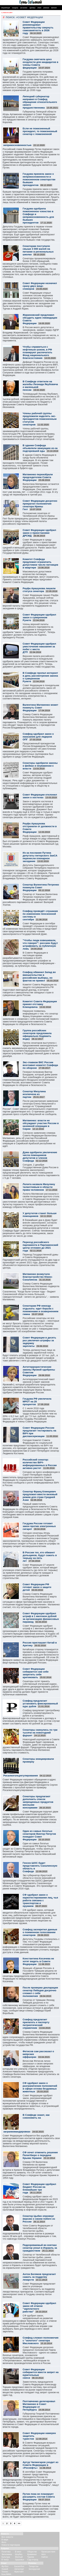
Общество (32, 2552)
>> (19, 2523)
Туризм (30, 2557)
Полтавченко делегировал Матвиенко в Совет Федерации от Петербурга (39, 2405)
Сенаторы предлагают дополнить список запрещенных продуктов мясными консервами (38, 1802)
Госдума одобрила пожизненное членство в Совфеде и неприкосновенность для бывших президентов (38, 215)
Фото (3, 2542)
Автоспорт (19, 2569)
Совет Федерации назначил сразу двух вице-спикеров (40, 286)
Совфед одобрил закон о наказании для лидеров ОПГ (38, 736)
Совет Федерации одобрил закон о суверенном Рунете (39, 617)
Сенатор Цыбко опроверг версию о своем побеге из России (39, 2219)
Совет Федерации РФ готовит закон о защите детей (37, 1587)
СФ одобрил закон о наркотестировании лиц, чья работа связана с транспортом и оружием (40, 1900)
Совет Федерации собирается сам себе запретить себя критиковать (36, 1673)
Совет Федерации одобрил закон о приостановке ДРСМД (39, 533)
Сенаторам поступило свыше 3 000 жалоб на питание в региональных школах (38, 250)
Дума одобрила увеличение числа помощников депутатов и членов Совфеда (40, 1156)
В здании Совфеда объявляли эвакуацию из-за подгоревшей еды (40, 448)
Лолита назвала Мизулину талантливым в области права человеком (39, 1187)
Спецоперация (5, 7)
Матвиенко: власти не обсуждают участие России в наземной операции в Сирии (41, 1124)
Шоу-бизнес (23, 7)
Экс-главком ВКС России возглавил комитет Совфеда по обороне (40, 1065)
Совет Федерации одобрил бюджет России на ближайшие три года (39, 2188)
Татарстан (33, 2566)
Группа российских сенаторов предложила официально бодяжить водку (37, 1034)
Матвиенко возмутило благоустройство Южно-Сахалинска (38, 1277)
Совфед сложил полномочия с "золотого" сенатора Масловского (40, 2340)
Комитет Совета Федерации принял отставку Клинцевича (40, 1004)
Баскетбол (19, 2566)
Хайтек (44, 2557)
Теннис (4, 2572)
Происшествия (48, 2552)
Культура (5, 2557)
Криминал (32, 2554)
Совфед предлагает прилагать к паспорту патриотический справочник (36, 2023)
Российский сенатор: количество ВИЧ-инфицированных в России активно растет (40, 1463)
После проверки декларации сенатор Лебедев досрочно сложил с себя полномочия (40, 1991)
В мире (4, 2540)
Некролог (54, 7)
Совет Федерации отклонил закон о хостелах (40, 796)
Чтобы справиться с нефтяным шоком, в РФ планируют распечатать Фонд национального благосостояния (37, 352)
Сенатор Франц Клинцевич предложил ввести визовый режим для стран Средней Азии (40, 1495)
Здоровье (32, 7)
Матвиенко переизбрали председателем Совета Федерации (38, 477)
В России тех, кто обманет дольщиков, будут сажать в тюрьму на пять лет (40, 1556)
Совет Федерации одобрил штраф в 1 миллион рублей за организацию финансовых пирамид (41, 1617)
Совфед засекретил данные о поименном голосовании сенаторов (40, 1932)
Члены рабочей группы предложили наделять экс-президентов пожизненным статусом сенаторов (40, 419)
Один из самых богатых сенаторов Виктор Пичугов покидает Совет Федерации (39, 1835)
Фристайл (19, 2572)
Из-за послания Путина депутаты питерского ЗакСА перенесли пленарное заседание (40, 857)
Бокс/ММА (6, 2574)
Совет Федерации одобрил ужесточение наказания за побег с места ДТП (39, 647)
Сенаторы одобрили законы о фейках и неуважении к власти (40, 765)
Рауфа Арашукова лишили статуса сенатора (39, 590)
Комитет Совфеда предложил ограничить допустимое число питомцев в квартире (40, 563)
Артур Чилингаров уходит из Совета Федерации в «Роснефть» (40, 2465)
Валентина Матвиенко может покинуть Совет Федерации (40, 707)
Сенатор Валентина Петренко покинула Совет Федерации (41, 887)
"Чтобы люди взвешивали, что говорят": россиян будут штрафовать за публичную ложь (40, 944)
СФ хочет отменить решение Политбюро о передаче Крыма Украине (40, 2155)
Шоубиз (18, 2554)
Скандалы (15, 7)
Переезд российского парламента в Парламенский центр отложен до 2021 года (40, 1246)
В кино (18, 2552)
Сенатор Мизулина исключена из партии (34, 1094)
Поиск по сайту (6, 13)
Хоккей (4, 2569)
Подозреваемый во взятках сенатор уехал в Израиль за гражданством (40, 2248)
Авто (43, 2554)
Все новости (7, 2537)
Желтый (19, 2557)
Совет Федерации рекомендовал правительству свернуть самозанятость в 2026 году (38, 27)
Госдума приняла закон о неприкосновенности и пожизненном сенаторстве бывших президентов (39, 179)
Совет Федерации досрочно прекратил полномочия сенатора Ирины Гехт (40, 505)
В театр (5, 2559)
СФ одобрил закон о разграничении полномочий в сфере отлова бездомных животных (40, 2087)
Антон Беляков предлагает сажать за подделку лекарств (39, 2277)
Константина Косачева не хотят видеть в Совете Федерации (38, 1961)
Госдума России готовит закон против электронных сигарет (39, 1526)
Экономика (6, 2554)
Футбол (4, 2566)
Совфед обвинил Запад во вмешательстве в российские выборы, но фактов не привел (39, 976)
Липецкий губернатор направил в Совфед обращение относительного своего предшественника (40, 102)
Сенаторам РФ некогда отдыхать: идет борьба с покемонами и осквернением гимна (40, 1309)
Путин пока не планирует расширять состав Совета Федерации (39, 2496)
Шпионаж (46, 7)
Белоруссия (34, 2569)
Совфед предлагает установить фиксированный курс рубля (40, 1703)
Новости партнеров (10, 2545)
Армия (39, 7)
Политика (6, 2552)
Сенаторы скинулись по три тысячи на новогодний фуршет (40, 1732)
